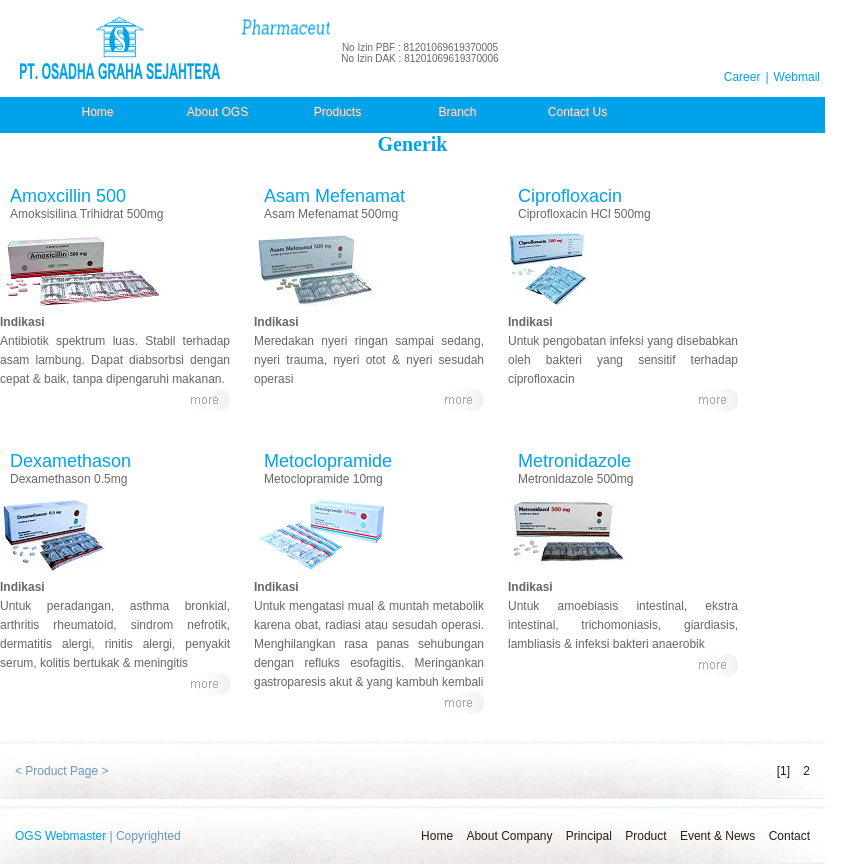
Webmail (797, 77)
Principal (589, 836)
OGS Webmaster (60, 836)
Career (742, 77)
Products (337, 112)
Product (645, 836)
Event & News (717, 836)
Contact (789, 836)
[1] (783, 771)
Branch (457, 112)
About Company (509, 836)
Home (97, 112)
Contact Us (577, 112)
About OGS (217, 112)
